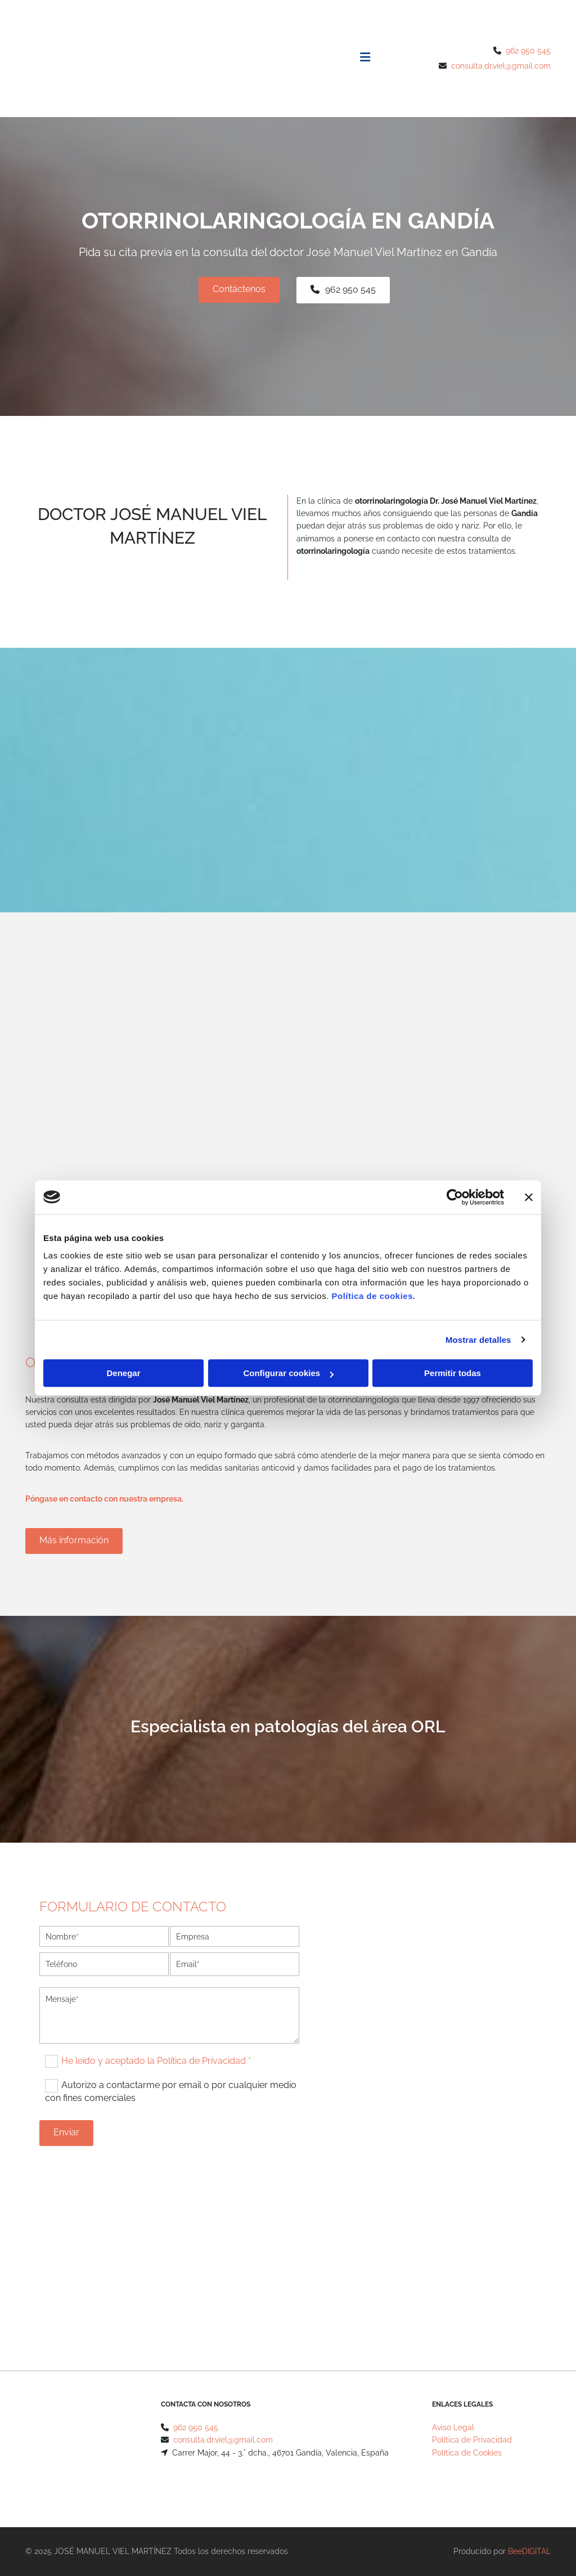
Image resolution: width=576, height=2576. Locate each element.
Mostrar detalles (478, 1340)
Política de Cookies (467, 2452)
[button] (239, 290)
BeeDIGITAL (529, 2551)
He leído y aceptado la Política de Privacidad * (156, 2060)
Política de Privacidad (472, 2439)
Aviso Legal (453, 2427)
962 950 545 (528, 50)
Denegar (123, 1373)
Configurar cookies (288, 1373)
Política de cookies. (373, 1296)
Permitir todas (452, 1373)
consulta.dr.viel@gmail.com (501, 65)
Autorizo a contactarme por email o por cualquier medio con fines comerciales (170, 2091)
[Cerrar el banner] (529, 1197)
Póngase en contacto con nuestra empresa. (104, 1498)
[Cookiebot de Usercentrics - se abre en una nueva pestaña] (455, 1197)
